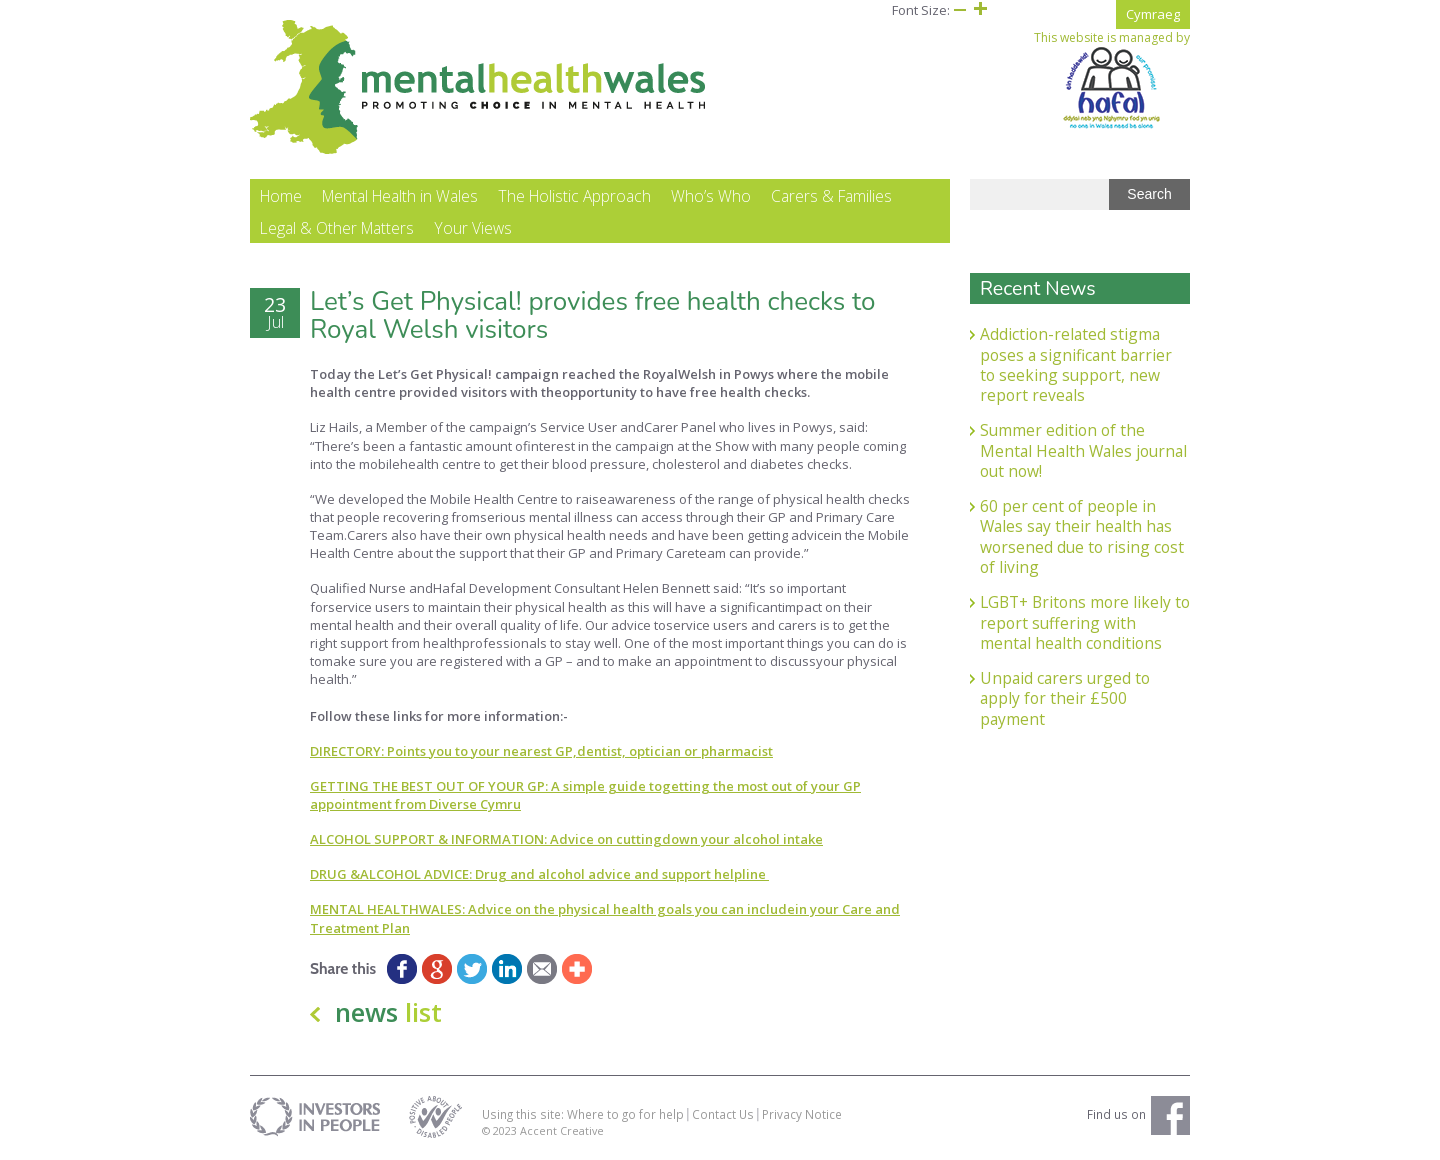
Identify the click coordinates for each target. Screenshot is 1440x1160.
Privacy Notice (802, 1114)
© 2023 (501, 1130)
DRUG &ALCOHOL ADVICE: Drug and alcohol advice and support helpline (539, 874)
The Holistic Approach (574, 196)
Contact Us (723, 1114)
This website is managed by (1112, 80)
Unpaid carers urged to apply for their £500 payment (1065, 698)
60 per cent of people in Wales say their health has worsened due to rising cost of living (1082, 536)
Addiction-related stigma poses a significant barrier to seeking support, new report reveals (1076, 364)
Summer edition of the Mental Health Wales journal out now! (1083, 450)
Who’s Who (711, 196)
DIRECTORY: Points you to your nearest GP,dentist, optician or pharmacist (541, 751)
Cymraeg (1153, 14)
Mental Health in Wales (400, 196)
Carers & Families (831, 196)
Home (281, 196)
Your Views (473, 228)
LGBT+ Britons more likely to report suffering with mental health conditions (1085, 622)
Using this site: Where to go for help (583, 1114)
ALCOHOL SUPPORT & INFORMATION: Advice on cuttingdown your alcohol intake (566, 839)
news (388, 1012)
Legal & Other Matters (337, 228)
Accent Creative (562, 1130)
